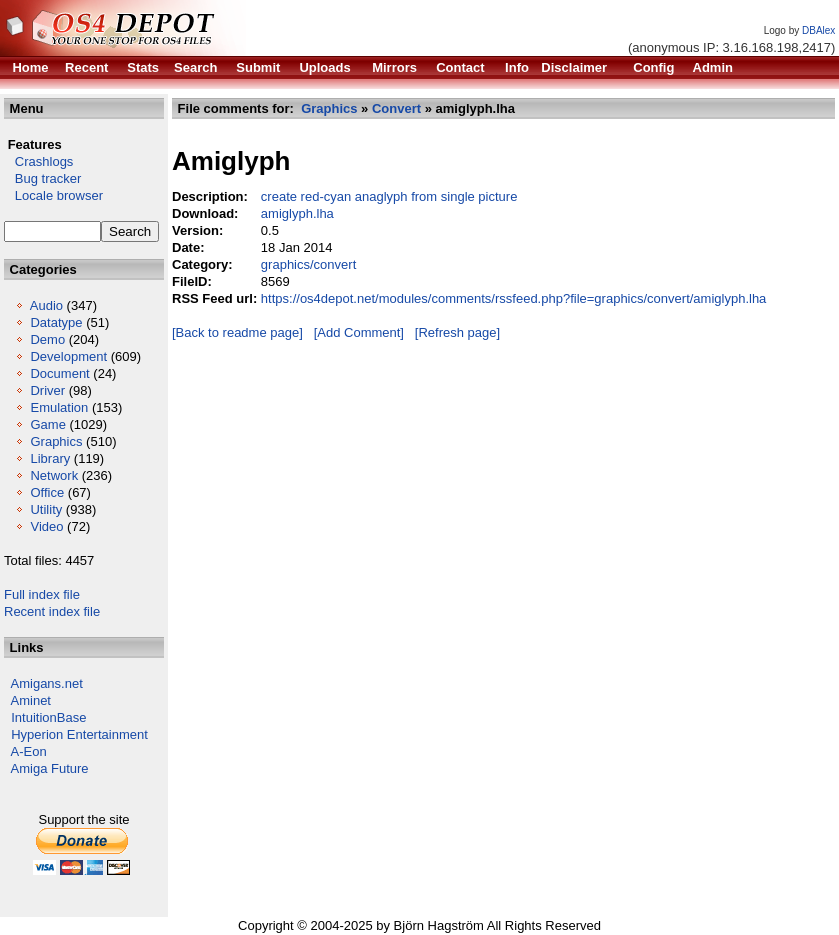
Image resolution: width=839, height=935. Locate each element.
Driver (47, 390)
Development (68, 356)
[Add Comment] (359, 332)
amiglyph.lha (297, 213)
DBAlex (818, 30)
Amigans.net (47, 683)
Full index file (42, 594)
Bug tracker (42, 178)
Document (59, 373)
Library (50, 458)
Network (54, 475)
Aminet (31, 700)
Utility (46, 509)
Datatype (56, 322)
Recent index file (52, 611)
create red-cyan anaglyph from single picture (389, 196)
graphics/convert (308, 264)
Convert (396, 108)
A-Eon (29, 751)
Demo (47, 339)
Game (47, 424)
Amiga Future (50, 768)
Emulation (59, 407)
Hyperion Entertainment (79, 734)
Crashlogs (38, 161)
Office (47, 492)
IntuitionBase (48, 717)
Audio (46, 305)
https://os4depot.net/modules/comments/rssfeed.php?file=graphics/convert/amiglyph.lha (513, 298)
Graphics (56, 441)
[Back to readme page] (237, 332)
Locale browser (53, 195)
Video (46, 526)
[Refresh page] (457, 332)
